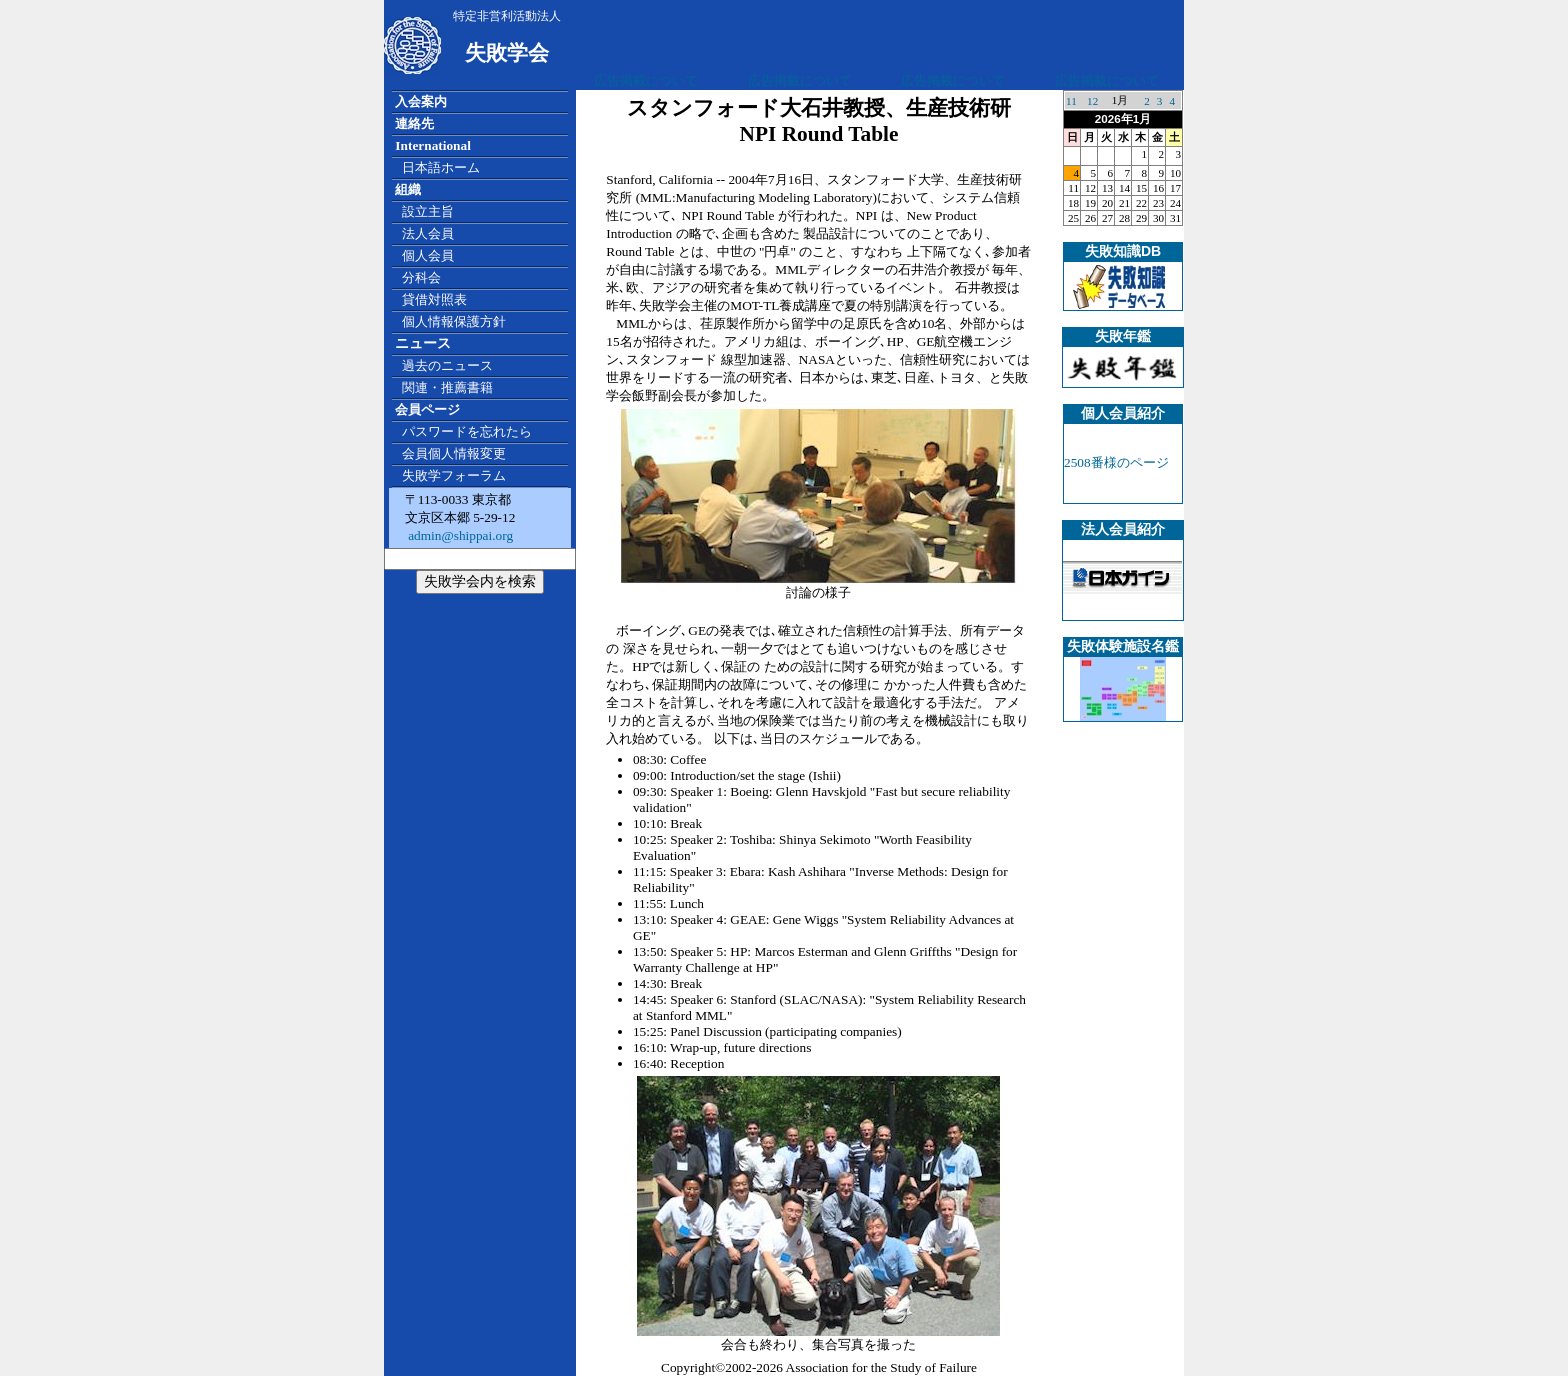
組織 (408, 189)
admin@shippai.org (459, 535)
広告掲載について (646, 80)
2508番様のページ (1116, 462)
